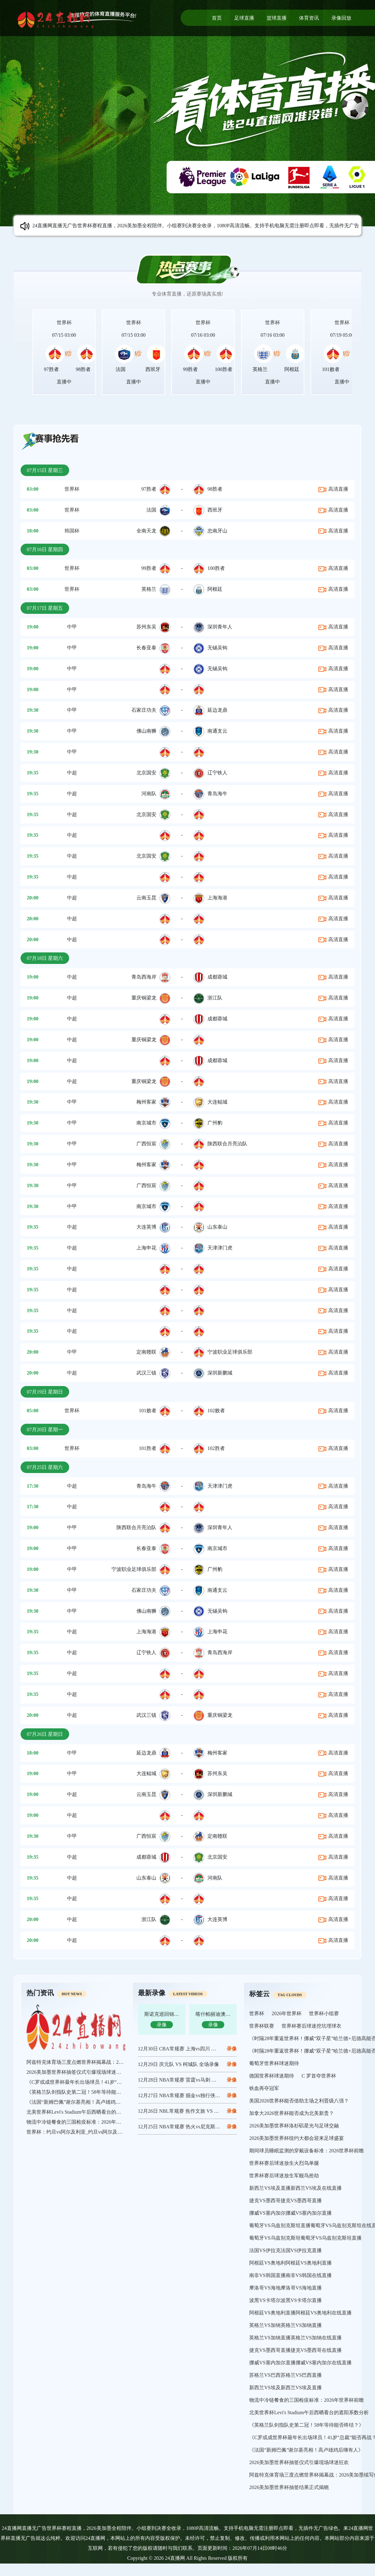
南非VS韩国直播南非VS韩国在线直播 (290, 2275)
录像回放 (341, 18)
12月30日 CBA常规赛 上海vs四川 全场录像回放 (189, 2048)
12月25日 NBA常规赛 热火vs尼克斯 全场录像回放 (192, 2126)
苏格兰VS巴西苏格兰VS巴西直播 (285, 2375)
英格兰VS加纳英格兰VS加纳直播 (285, 2325)
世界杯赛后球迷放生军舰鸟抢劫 (284, 2175)
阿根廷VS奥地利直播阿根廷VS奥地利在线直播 (300, 2312)
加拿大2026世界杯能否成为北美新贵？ (291, 2113)
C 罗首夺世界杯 (318, 2075)
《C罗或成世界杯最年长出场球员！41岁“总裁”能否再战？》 (92, 2082)
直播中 (64, 381)
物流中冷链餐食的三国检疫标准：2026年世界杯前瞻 (83, 2122)
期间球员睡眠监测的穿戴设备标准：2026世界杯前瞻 (306, 2150)
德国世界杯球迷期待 (271, 2075)
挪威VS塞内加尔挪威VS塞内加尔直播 (290, 2213)
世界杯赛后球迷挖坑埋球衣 (311, 2026)
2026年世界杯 (286, 2013)
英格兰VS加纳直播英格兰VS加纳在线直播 (295, 2337)
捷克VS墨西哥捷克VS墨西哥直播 (285, 2200)
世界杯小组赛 (324, 2013)
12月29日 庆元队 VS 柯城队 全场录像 (178, 2064)
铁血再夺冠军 (264, 2088)
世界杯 (64, 322)
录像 (232, 2064)
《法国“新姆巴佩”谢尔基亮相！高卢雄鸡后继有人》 (83, 2102)
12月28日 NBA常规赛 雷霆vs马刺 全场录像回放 (189, 2079)
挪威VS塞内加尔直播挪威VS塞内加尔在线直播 (300, 2362)
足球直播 (244, 18)
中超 (72, 772)
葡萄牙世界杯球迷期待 (274, 2063)
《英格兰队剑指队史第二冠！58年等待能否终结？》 (83, 2092)
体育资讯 (309, 18)
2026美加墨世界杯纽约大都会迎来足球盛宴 (296, 2138)
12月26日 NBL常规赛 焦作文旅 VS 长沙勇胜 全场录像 (196, 2111)
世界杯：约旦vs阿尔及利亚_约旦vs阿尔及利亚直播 (81, 2132)
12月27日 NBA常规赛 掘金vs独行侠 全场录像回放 (192, 2095)
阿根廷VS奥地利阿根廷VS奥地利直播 (290, 2262)
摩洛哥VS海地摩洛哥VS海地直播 (285, 2287)
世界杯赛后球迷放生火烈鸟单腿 (284, 2163)
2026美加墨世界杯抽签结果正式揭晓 (289, 2487)
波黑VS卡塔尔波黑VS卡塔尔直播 (285, 2300)
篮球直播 (277, 18)
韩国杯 (71, 530)
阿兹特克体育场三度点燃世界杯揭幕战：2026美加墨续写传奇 (93, 2062)
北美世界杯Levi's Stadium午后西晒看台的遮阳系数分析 (86, 2112)
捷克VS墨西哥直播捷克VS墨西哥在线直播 (295, 2350)
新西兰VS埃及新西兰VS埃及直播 (285, 2387)
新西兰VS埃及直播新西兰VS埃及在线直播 (295, 2188)
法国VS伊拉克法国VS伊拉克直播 (285, 2250)
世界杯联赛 (261, 2026)
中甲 (72, 626)
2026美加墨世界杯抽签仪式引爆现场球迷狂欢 (76, 2072)
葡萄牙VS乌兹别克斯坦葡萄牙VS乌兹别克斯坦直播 (305, 2238)
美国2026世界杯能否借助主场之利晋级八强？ (299, 2100)
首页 (217, 18)
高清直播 (333, 489)
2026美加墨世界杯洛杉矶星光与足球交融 (294, 2125)
